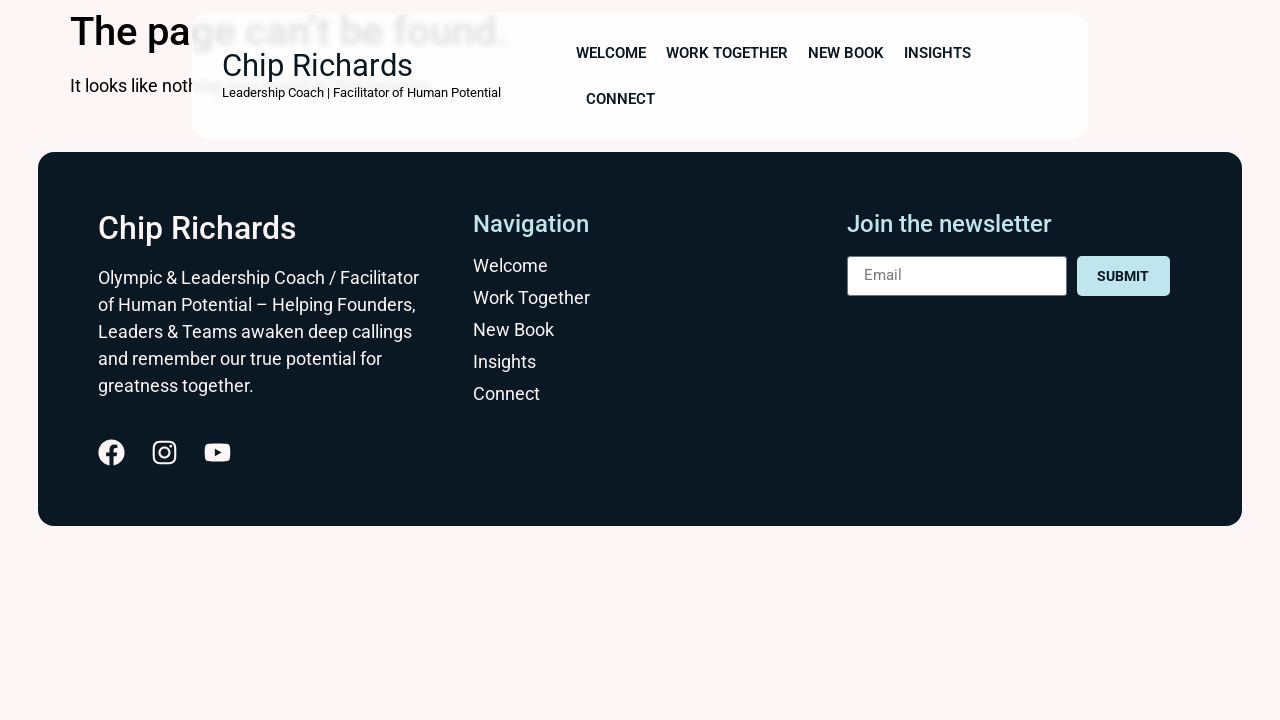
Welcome (611, 53)
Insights (937, 53)
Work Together (727, 53)
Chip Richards (317, 65)
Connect (620, 99)
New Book (846, 53)
